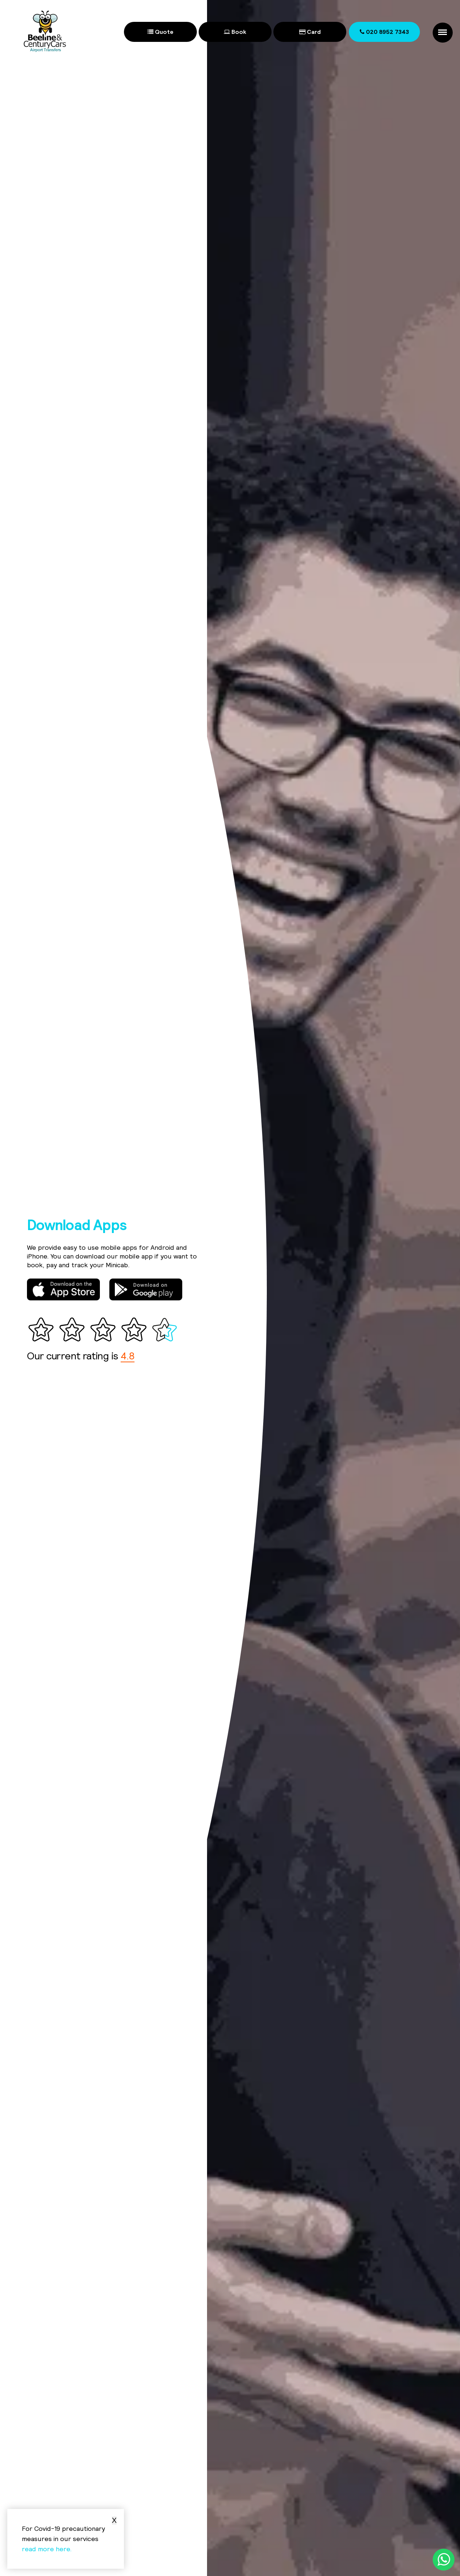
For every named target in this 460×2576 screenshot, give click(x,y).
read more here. (47, 2549)
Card (310, 31)
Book (235, 31)
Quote (161, 31)
